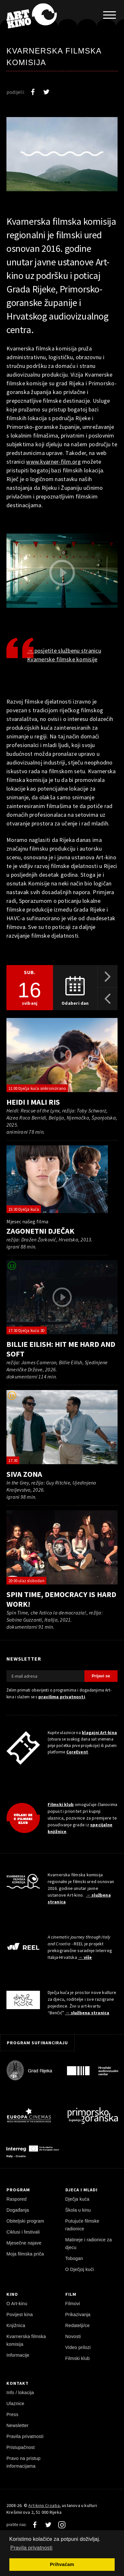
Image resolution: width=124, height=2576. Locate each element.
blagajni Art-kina (99, 1732)
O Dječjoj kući (79, 2269)
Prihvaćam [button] (62, 2564)
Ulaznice (15, 2403)
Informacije (17, 2355)
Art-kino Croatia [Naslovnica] (43, 2505)
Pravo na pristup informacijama (23, 2462)
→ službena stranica (87, 2013)
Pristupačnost (20, 2447)
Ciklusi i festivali (23, 2232)
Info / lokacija (20, 2392)
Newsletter (17, 2425)
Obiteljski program (25, 2221)
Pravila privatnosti (24, 2436)
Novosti (73, 2336)
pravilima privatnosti (61, 1697)
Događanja (17, 2210)
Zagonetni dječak (40, 1231)
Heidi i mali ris (33, 1102)
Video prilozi (78, 2347)
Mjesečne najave (24, 2242)
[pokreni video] (62, 1055)
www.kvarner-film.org (53, 461)
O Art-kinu (16, 2303)
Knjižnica (15, 2325)
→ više (85, 1957)
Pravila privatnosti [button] (31, 2548)
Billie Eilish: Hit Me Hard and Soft (60, 1349)
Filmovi (72, 2303)
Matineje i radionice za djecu (88, 2243)
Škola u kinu (78, 2210)
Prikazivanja (78, 2314)
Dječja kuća (77, 2199)
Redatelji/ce (77, 2325)
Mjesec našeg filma (27, 1221)
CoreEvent (77, 1752)
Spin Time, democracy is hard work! (61, 1599)
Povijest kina (19, 2314)
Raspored (16, 2199)
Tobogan (74, 2258)
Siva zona (24, 1474)
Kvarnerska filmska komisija (26, 2340)
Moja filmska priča (25, 2253)
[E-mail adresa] (45, 1676)
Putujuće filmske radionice (82, 2224)
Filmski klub (61, 1804)
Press (12, 2414)
